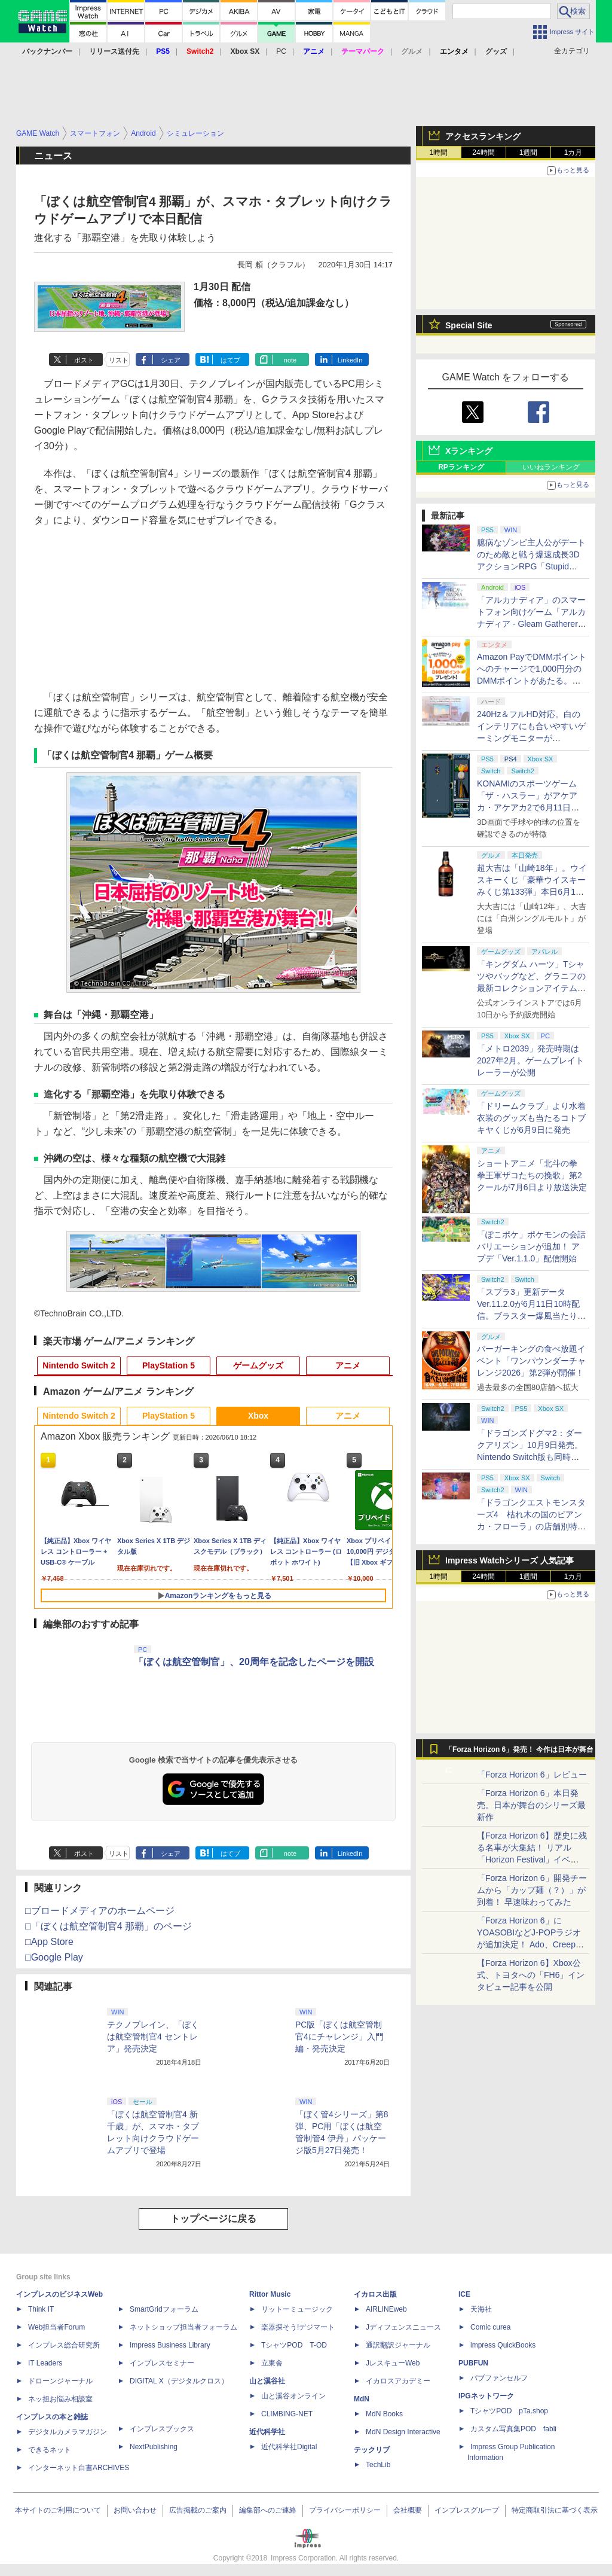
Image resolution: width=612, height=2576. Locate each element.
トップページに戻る (213, 2219)
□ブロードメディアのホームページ (100, 1911)
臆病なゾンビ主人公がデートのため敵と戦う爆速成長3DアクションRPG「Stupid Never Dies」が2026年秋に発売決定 (531, 566)
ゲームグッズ (258, 1365)
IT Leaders (45, 2363)
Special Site (468, 325)
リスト (118, 360)
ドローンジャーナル (60, 2381)
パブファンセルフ (499, 2378)
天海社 (481, 2309)
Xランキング (468, 451)
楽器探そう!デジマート (298, 2327)
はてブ (230, 360)
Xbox (258, 1415)
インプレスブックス (162, 2429)
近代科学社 (267, 2432)
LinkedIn (350, 360)
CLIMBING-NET (287, 2414)
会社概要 (407, 2510)
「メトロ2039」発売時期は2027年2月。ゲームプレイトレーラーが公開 (530, 1060)
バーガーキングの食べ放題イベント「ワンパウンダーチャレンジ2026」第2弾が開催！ (531, 1360)
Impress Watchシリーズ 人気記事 (509, 1560)
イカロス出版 (375, 2294)
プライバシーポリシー (345, 2510)
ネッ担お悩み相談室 (60, 2399)
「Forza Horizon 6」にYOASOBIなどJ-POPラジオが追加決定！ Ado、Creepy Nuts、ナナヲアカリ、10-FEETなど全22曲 (529, 1944)
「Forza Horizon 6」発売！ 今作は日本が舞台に (519, 1752)
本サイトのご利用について (58, 2510)
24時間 (483, 152)
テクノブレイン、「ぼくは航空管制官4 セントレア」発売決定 (153, 2036)
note (290, 360)
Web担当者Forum (56, 2327)
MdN (361, 2399)
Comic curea (490, 2327)
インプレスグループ (466, 2510)
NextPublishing (154, 2447)
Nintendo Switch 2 (78, 1365)
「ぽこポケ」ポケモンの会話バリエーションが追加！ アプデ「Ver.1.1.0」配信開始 (531, 1246)
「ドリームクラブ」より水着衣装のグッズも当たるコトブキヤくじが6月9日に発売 (531, 1118)
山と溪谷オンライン (293, 2396)
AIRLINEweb (386, 2309)
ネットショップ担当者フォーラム (183, 2327)
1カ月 (573, 152)
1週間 (528, 152)
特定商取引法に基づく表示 (555, 2510)
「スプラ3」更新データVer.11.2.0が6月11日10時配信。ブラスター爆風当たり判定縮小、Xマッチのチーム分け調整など (531, 1316)
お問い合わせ (135, 2510)
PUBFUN (473, 2363)
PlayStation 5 (168, 1365)
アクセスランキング (483, 136)
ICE (464, 2294)
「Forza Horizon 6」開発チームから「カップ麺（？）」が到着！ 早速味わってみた (532, 1890)
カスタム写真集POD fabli (513, 2429)
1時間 (439, 152)
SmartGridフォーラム (164, 2309)
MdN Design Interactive (403, 2432)
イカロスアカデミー (398, 2381)
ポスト (84, 360)
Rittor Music (269, 2294)
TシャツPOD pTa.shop (509, 2411)
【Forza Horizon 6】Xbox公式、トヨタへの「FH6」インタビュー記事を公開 (531, 1975)
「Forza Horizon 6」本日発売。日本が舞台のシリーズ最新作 (531, 1805)
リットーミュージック (297, 2309)
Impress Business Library (170, 2345)
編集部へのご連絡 (267, 2510)
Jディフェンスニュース (403, 2327)
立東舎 (272, 2363)
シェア (170, 360)
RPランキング (461, 467)
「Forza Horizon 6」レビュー (532, 1774)
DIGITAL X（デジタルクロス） (179, 2381)
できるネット (49, 2450)
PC (281, 51)
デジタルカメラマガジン (67, 2432)
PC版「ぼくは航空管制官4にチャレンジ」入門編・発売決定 (339, 2036)
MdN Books (384, 2414)
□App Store (49, 1942)
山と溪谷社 (267, 2381)
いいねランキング (551, 467)
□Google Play (54, 1957)
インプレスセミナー (162, 2363)
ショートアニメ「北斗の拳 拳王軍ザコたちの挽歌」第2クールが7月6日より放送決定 (532, 1175)
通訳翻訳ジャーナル (398, 2345)
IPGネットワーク (486, 2396)
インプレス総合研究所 (64, 2345)
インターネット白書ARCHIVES (78, 2468)
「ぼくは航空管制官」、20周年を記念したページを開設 (254, 1662)
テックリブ (372, 2450)
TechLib (378, 2465)
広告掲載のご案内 (198, 2510)
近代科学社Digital (289, 2447)
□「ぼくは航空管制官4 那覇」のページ (108, 1926)
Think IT (41, 2309)
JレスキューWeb (393, 2363)
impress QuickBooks (503, 2345)
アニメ (347, 1365)
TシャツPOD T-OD (294, 2345)
